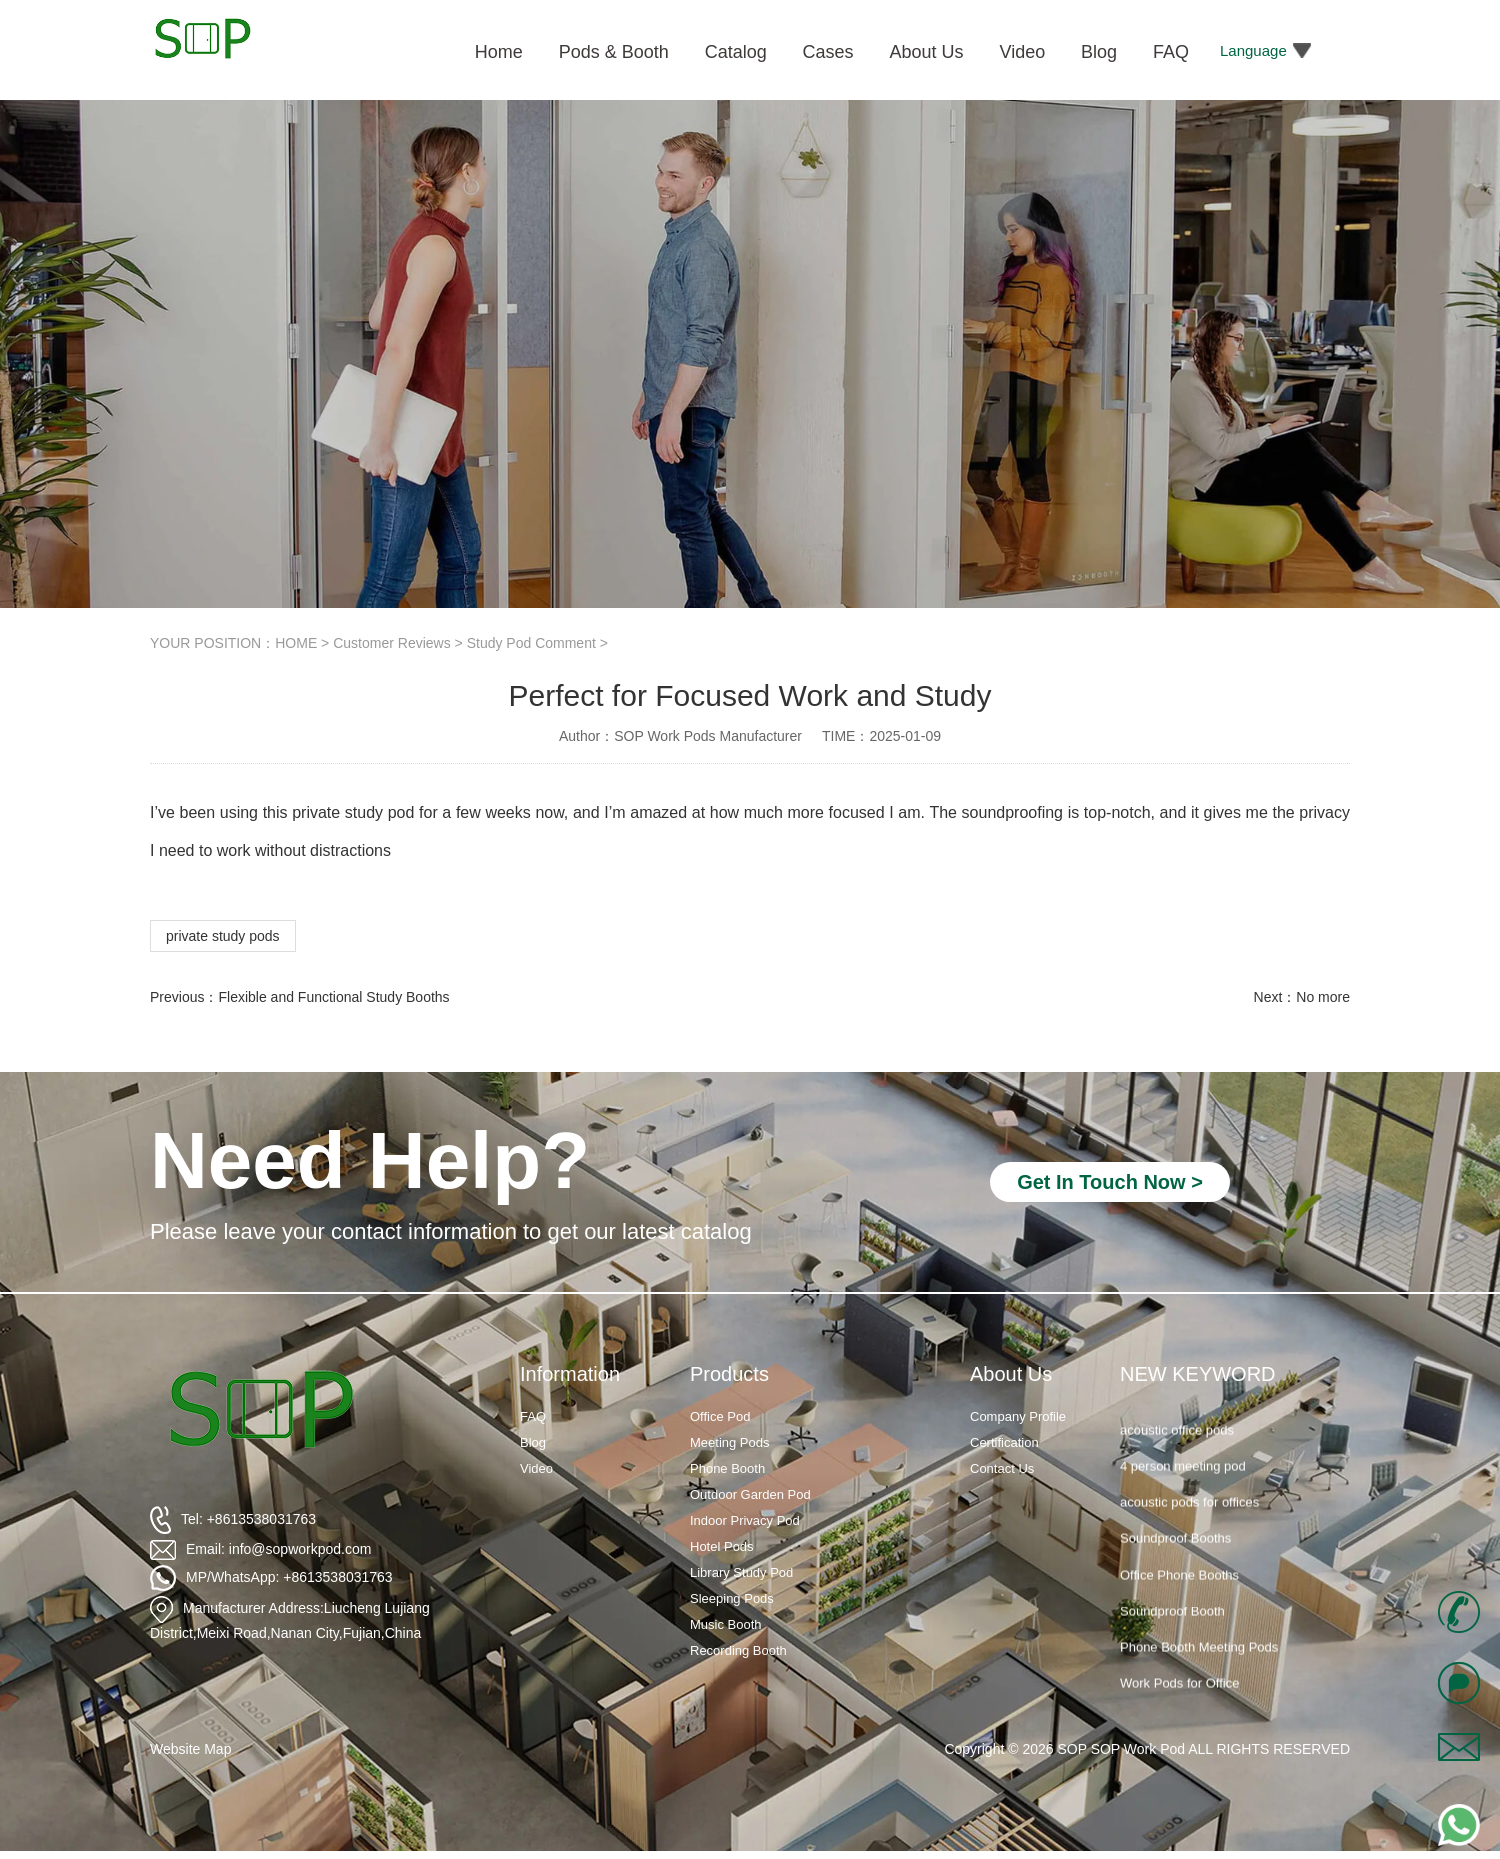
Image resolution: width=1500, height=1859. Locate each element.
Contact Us (1002, 1468)
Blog (533, 1442)
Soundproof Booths (1175, 1551)
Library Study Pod (741, 1572)
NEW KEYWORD (1198, 1374)
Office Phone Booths (1179, 1587)
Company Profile (1018, 1416)
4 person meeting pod (1183, 1478)
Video (536, 1468)
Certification (1004, 1442)
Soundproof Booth (1172, 1623)
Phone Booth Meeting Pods (1199, 1660)
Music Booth (726, 1624)
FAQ (533, 1416)
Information (570, 1374)
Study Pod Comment (531, 643)
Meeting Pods (730, 1442)
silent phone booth (1173, 1406)
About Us (1011, 1374)
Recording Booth (738, 1650)
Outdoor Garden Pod (750, 1494)
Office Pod (720, 1416)
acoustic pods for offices (1189, 1515)
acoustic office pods (1177, 1442)
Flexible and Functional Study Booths (333, 997)
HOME (296, 643)
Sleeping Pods (732, 1598)
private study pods (223, 936)
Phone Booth (727, 1468)
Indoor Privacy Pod (745, 1520)
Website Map (190, 1749)
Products (729, 1374)
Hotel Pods (722, 1546)
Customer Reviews (391, 643)
